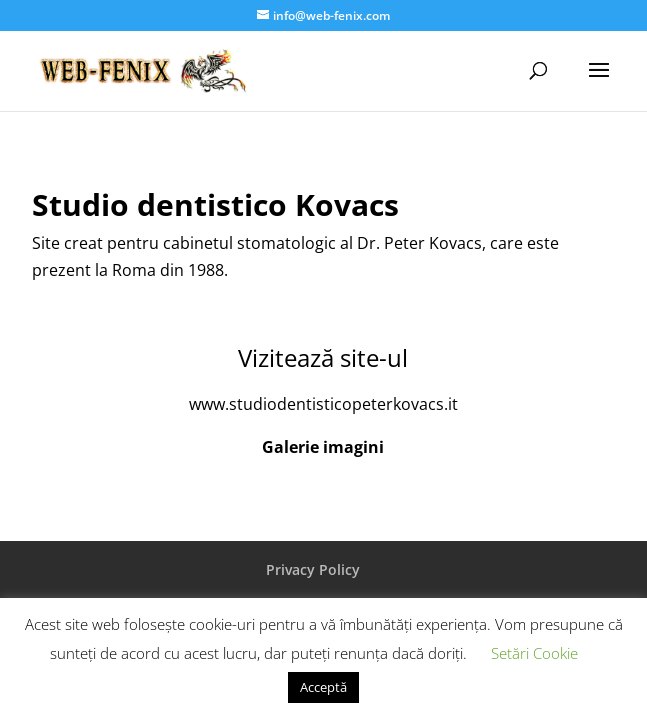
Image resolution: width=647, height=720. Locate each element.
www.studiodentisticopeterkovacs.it (323, 404)
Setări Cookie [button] (534, 653)
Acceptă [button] (323, 687)
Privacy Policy (313, 569)
